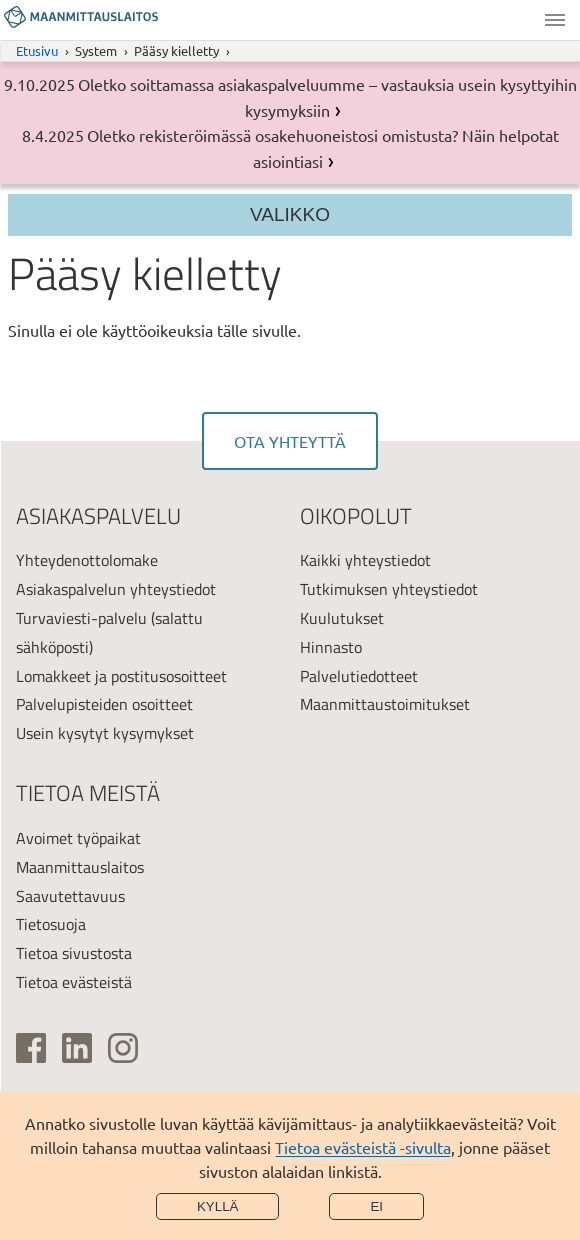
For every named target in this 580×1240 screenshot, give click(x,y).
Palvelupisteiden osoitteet (104, 704)
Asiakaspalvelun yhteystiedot (116, 589)
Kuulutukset (342, 618)
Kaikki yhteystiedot (365, 560)
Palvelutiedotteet (359, 676)
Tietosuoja (51, 924)
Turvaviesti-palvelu (81, 618)
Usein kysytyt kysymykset (105, 733)
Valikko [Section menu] (290, 214)
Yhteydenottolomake (87, 560)
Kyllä (218, 1206)
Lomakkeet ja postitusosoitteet (121, 676)
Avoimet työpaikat (78, 838)
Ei (376, 1206)
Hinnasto (331, 647)
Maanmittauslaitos (80, 867)
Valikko (555, 20)
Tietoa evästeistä (74, 982)
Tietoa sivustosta (74, 953)
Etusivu (37, 50)
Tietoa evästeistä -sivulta (363, 1147)
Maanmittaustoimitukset (385, 704)
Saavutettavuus (70, 896)
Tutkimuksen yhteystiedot (389, 589)
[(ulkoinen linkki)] (31, 1048)
